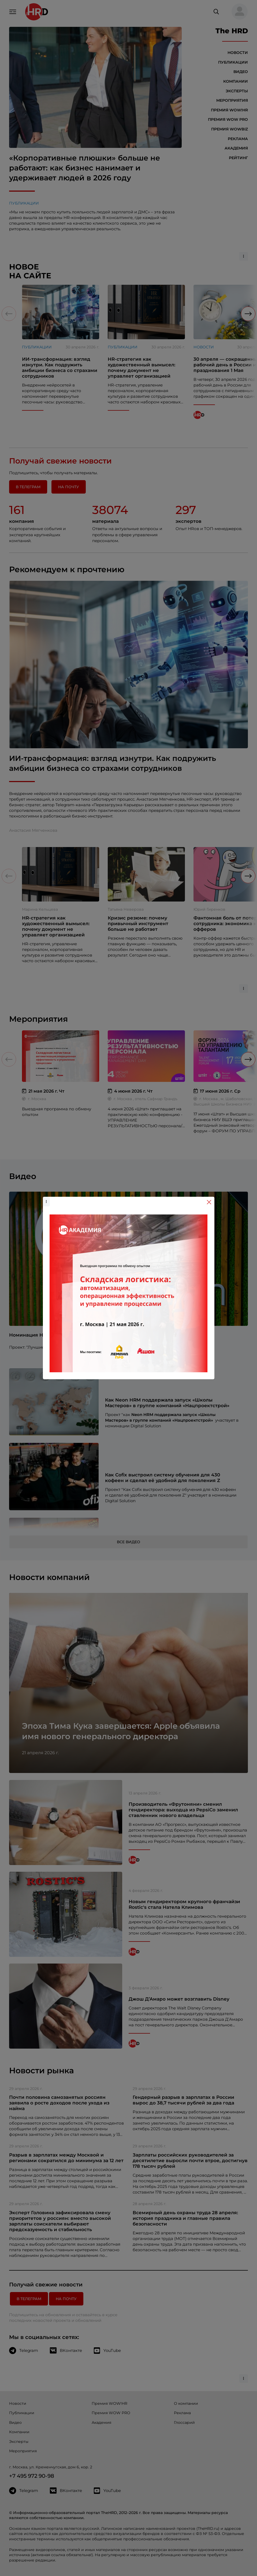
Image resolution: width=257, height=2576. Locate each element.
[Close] (209, 1202)
